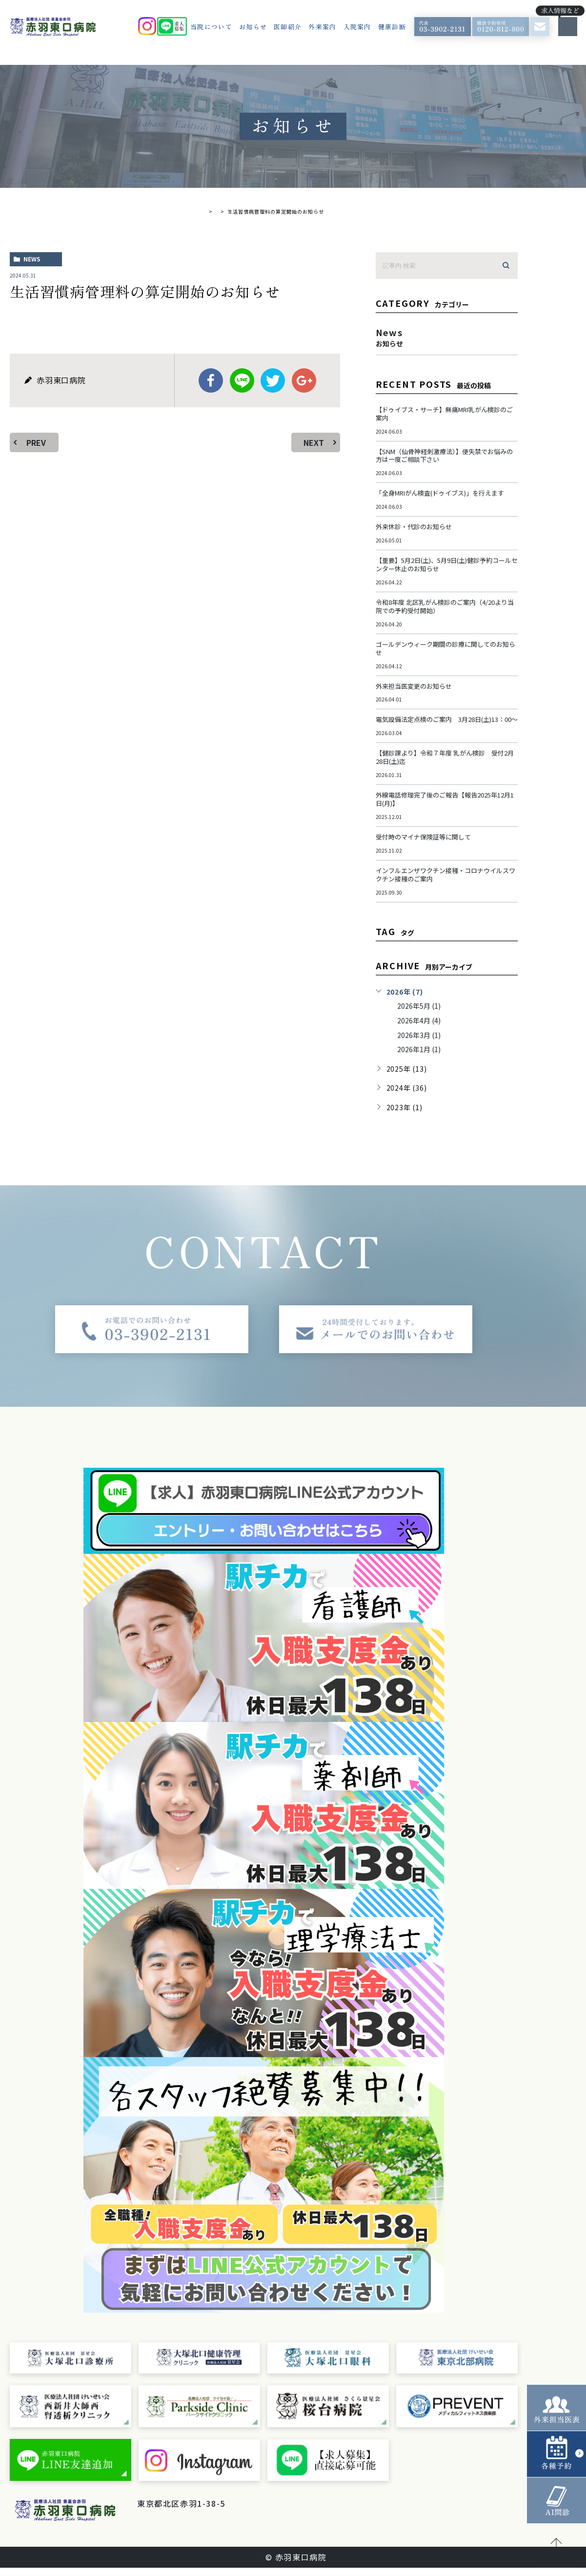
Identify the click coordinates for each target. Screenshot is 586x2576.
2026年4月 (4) (421, 1029)
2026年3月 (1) (421, 1043)
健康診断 (392, 26)
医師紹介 (288, 26)
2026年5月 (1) (421, 1014)
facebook (211, 380)
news (31, 259)
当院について (211, 26)
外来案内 (322, 26)
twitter (273, 380)
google (304, 380)
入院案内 (357, 26)
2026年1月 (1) (421, 1057)
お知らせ (253, 26)
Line (242, 380)
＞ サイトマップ (168, 2524)
